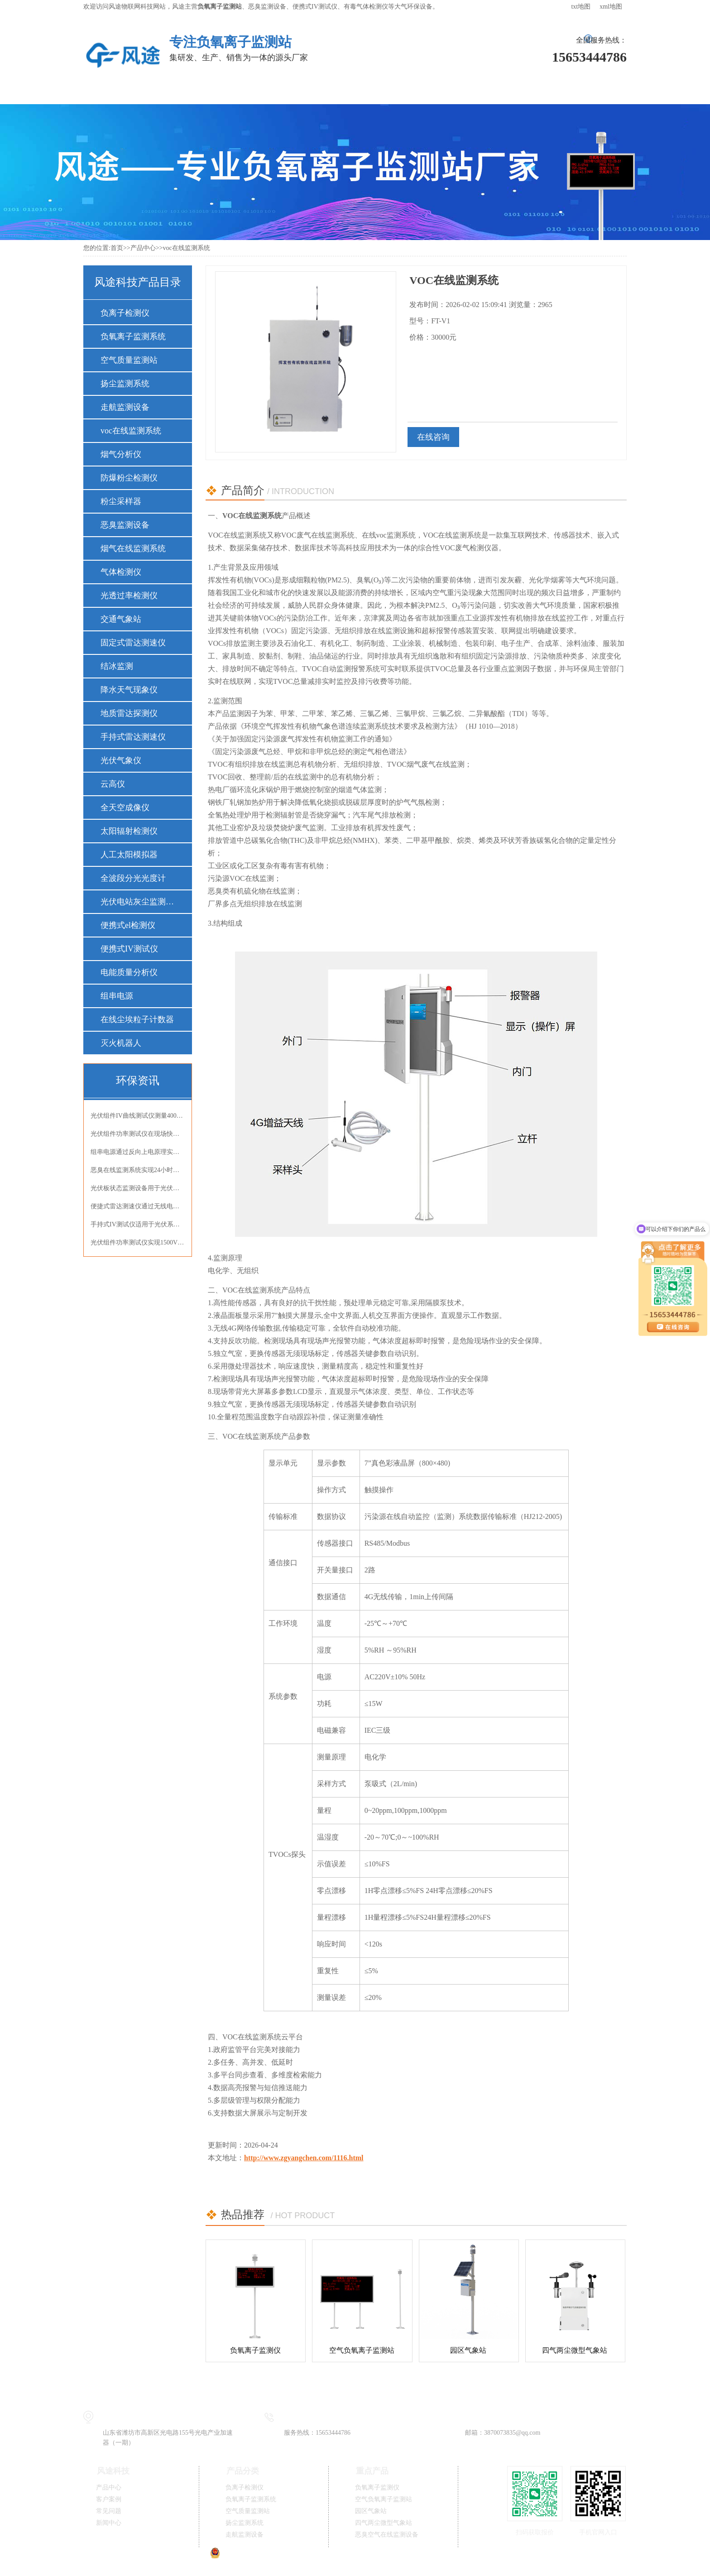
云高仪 (113, 783)
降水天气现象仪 (129, 689)
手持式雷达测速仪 (133, 736)
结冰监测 (117, 666)
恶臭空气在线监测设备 (386, 2534)
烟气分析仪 (121, 454)
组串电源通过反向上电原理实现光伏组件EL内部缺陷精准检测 (138, 1152)
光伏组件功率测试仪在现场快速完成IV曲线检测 (138, 1133)
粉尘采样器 (121, 501)
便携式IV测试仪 (129, 948)
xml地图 (611, 6)
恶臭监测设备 (125, 524)
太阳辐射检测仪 (129, 831)
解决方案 (250, 90)
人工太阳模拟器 (129, 854)
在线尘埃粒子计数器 (137, 1019)
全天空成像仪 (125, 807)
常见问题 (384, 90)
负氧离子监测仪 (255, 2350)
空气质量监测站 (129, 360)
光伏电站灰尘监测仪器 (137, 901)
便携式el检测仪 (128, 925)
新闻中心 (451, 90)
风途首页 (116, 90)
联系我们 (585, 90)
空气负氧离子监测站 (361, 2350)
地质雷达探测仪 (129, 713)
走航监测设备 (125, 407)
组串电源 (117, 995)
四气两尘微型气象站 (574, 2350)
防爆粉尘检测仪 (129, 477)
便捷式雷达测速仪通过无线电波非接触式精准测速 (138, 1206)
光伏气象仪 (121, 760)
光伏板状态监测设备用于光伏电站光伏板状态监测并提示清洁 (138, 1188)
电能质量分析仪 (129, 972)
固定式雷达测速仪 (133, 642)
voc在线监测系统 (186, 248)
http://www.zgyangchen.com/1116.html (304, 2158)
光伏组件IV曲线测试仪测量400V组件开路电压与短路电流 (138, 1115)
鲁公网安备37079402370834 (253, 2556)
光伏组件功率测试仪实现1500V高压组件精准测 (138, 1242)
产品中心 (183, 90)
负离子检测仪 (125, 312)
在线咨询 (433, 437)
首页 (116, 248)
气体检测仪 (121, 572)
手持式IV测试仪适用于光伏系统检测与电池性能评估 (138, 1224)
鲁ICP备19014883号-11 (357, 2556)
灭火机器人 (121, 1043)
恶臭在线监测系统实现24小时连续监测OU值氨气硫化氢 (138, 1170)
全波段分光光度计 (133, 878)
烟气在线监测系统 (133, 548)
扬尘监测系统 (125, 383)
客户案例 (317, 90)
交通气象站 (121, 619)
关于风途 (518, 90)
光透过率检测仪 (129, 595)
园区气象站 (468, 2350)
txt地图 (580, 6)
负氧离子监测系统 (133, 336)
